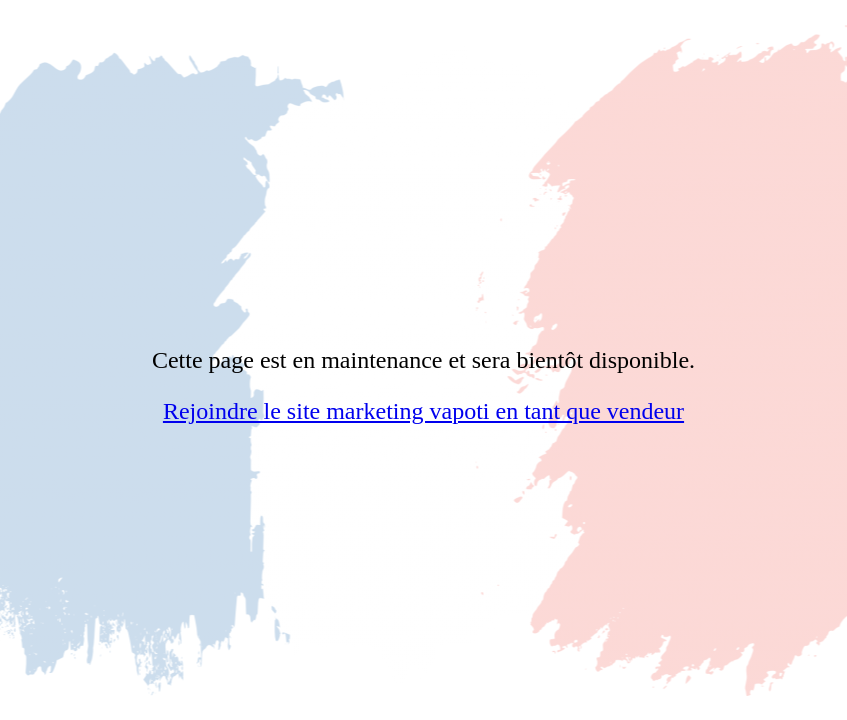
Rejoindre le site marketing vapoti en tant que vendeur (423, 411)
